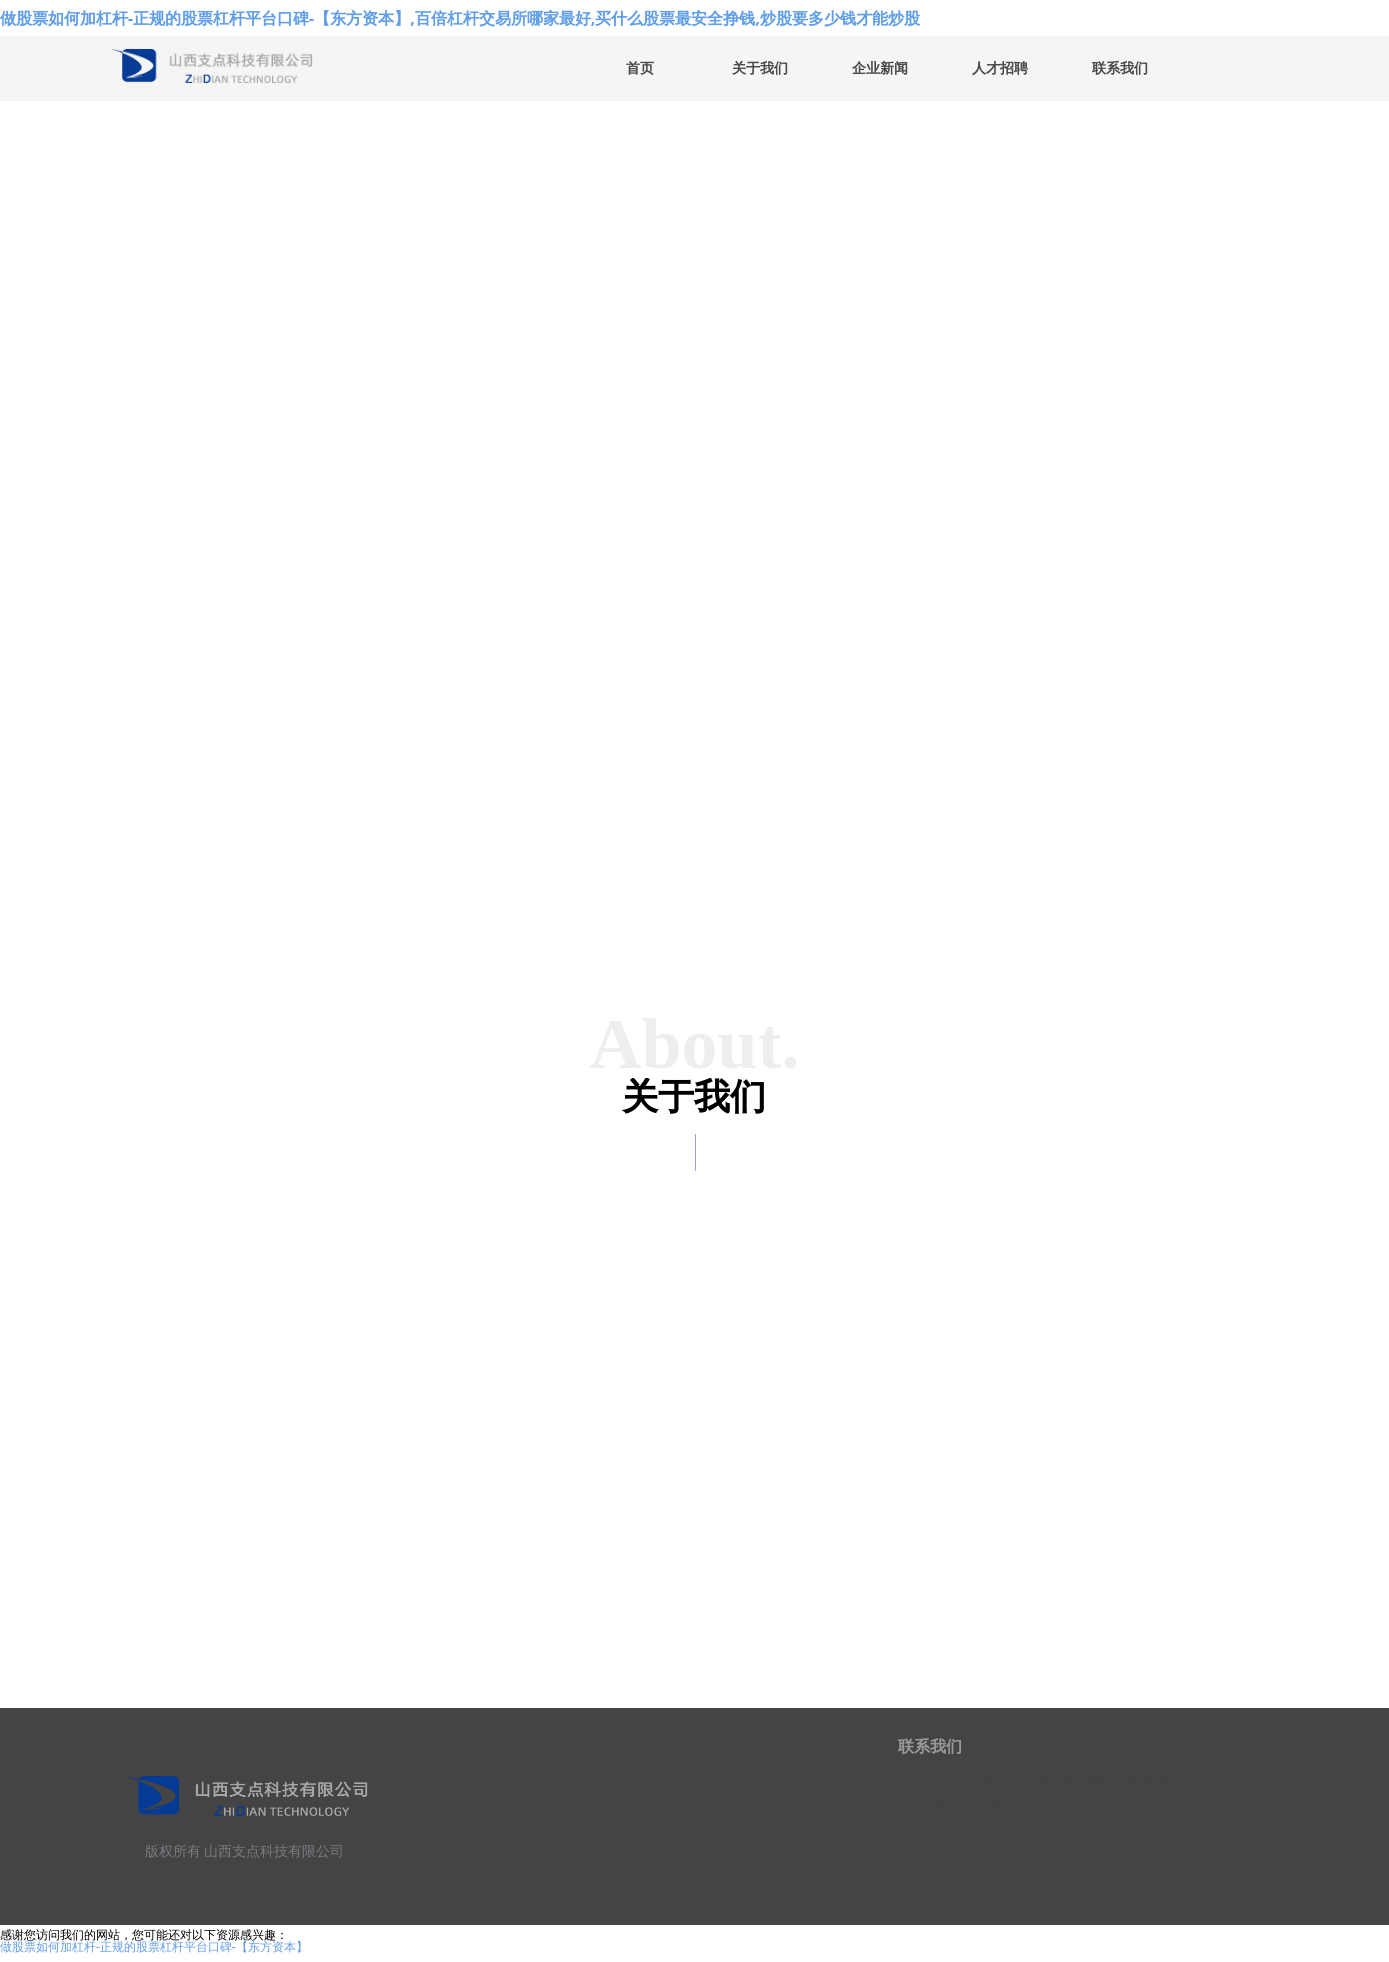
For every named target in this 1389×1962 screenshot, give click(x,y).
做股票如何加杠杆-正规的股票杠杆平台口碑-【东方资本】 (154, 1946)
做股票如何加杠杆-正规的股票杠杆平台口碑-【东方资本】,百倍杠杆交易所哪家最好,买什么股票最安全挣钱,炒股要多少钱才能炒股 (460, 18)
